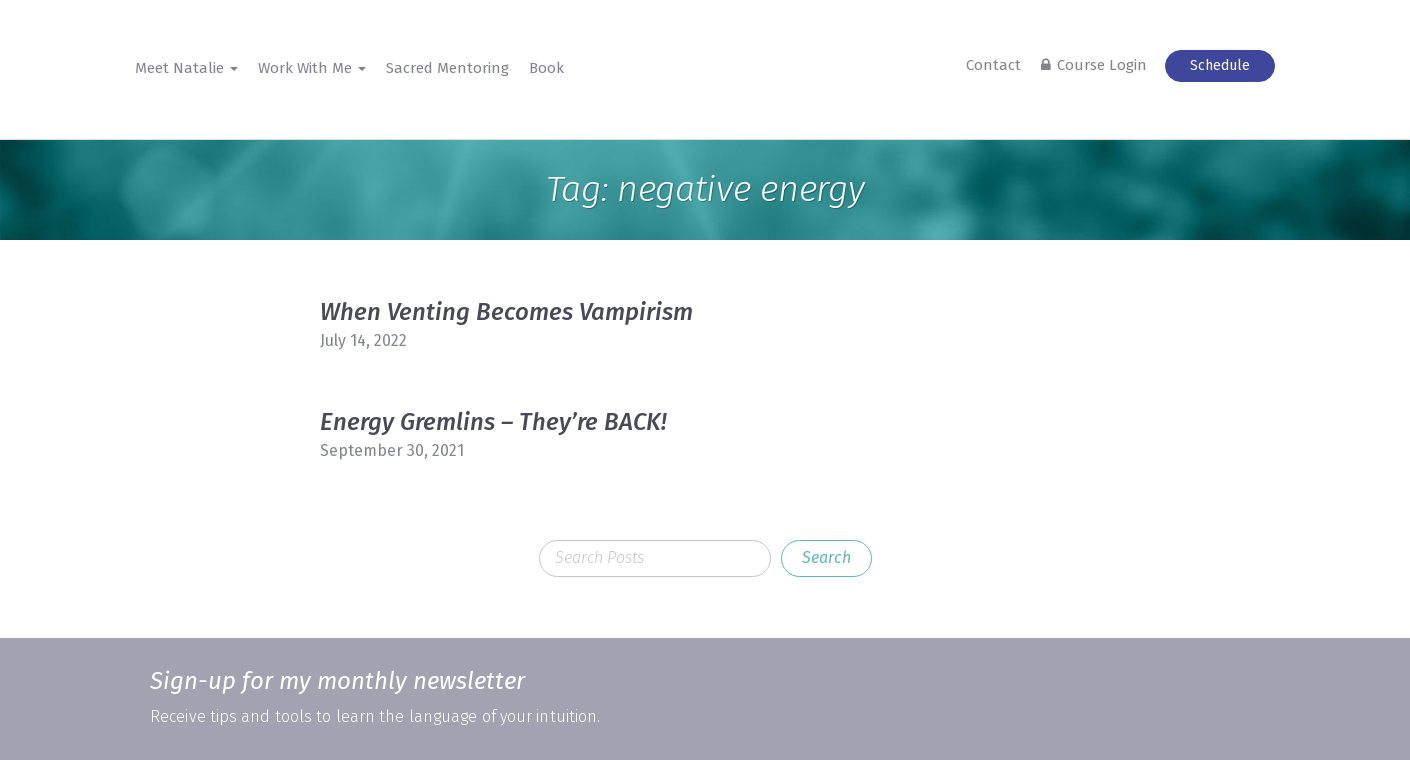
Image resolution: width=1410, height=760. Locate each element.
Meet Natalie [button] (186, 68)
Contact (993, 65)
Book (546, 68)
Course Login (1102, 65)
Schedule (1220, 65)
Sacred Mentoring (447, 68)
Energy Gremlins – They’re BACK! (493, 422)
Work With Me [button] (312, 68)
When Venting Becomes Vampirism (506, 312)
